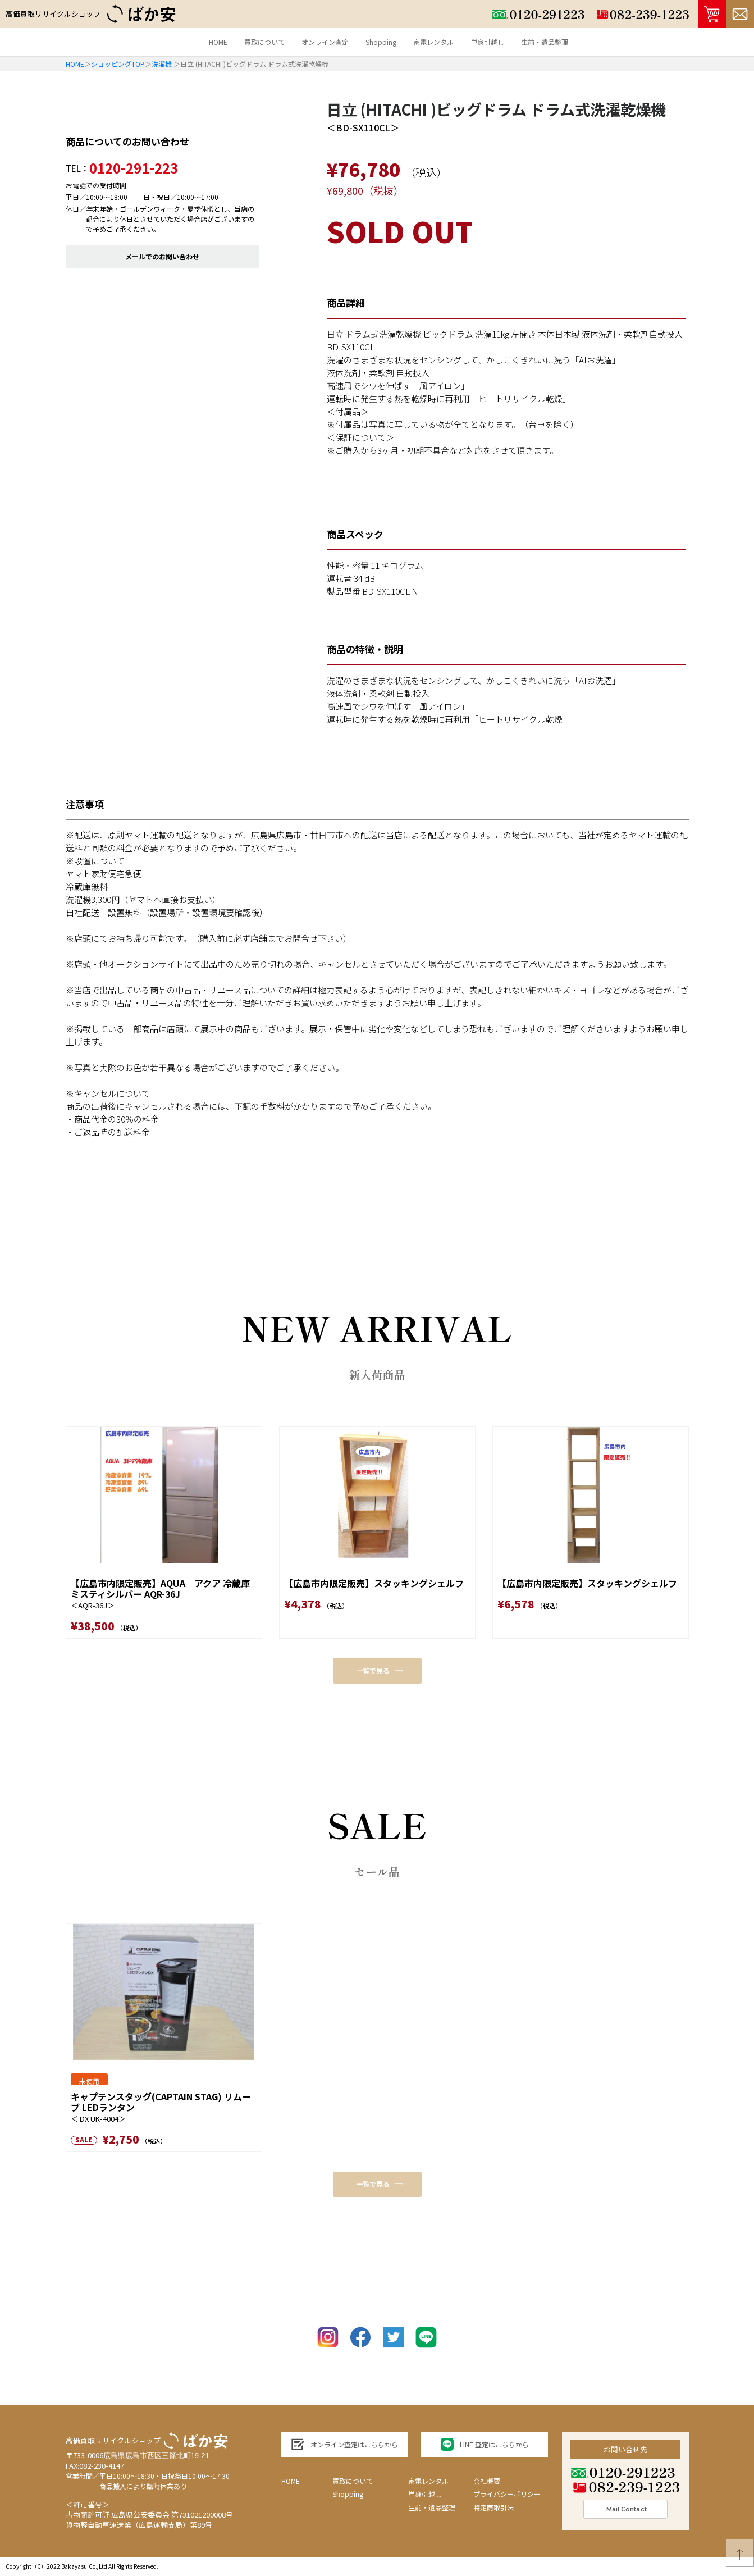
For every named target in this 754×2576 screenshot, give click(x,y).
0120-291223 (622, 2472)
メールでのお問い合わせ (162, 256)
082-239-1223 (626, 2486)
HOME (218, 42)
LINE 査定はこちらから (484, 2444)
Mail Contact (626, 2509)
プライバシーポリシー (507, 2494)
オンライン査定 (325, 42)
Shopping (380, 42)
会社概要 (486, 2481)
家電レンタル (433, 42)
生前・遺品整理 (544, 42)
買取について (264, 42)
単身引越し (487, 42)
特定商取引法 (493, 2507)
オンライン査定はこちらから (344, 2444)
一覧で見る (380, 1670)
